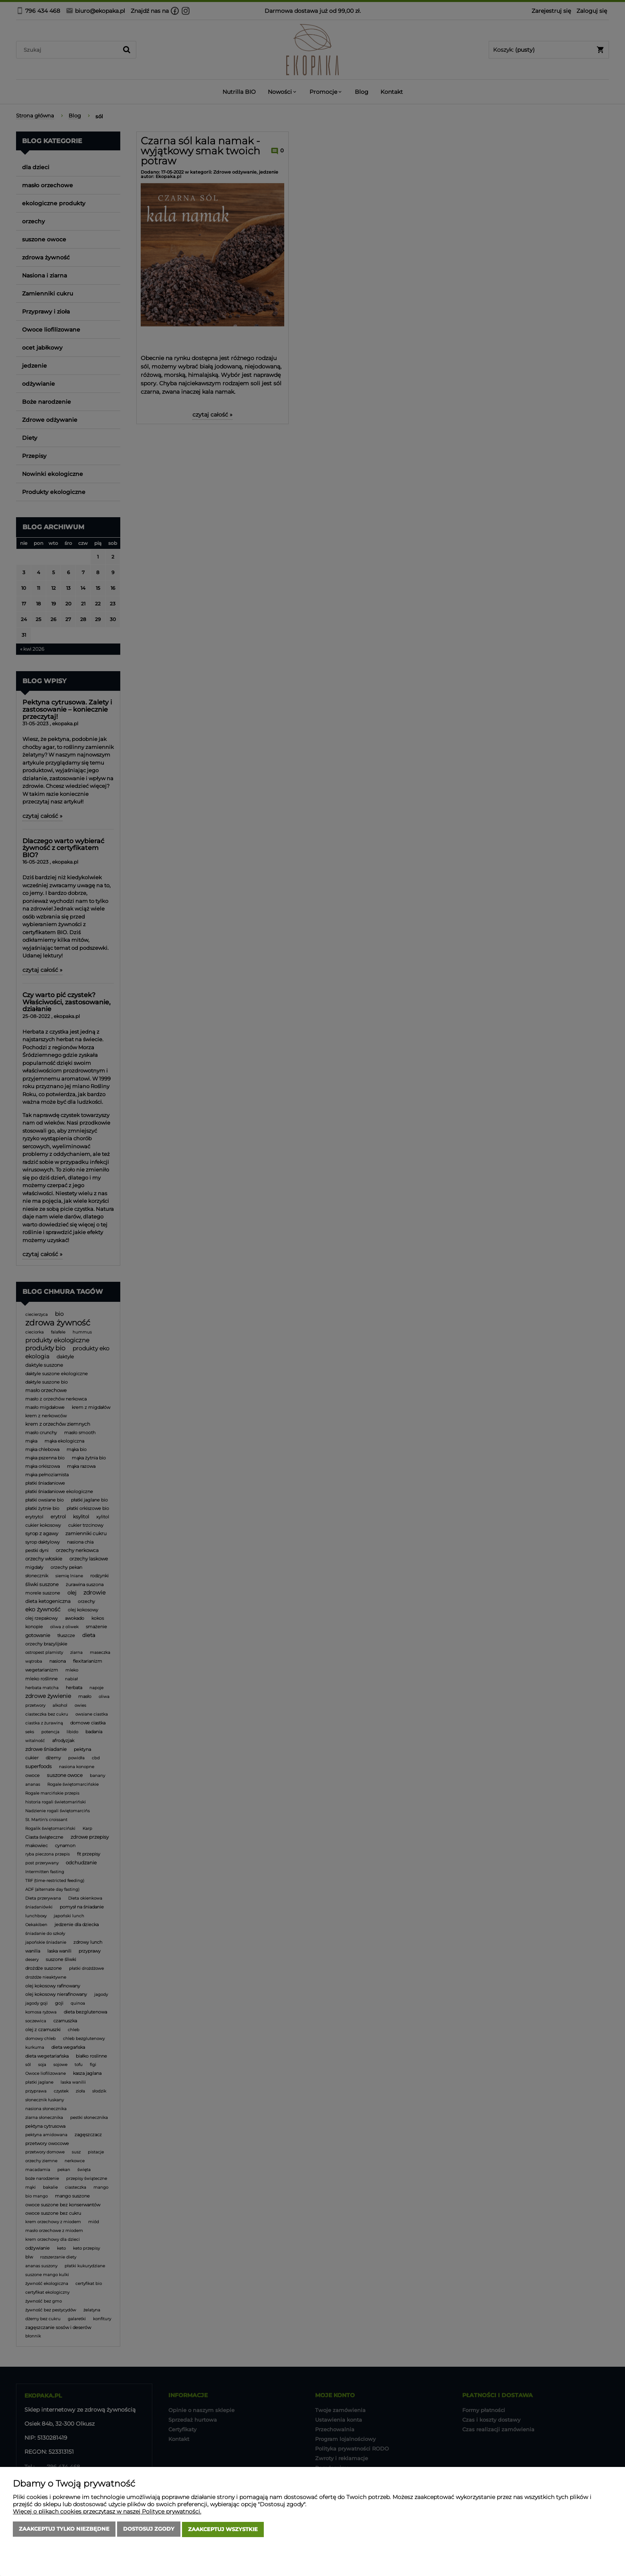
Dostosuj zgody (148, 2530)
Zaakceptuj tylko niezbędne (64, 2530)
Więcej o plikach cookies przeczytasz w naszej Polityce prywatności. (107, 2512)
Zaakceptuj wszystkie (223, 2530)
